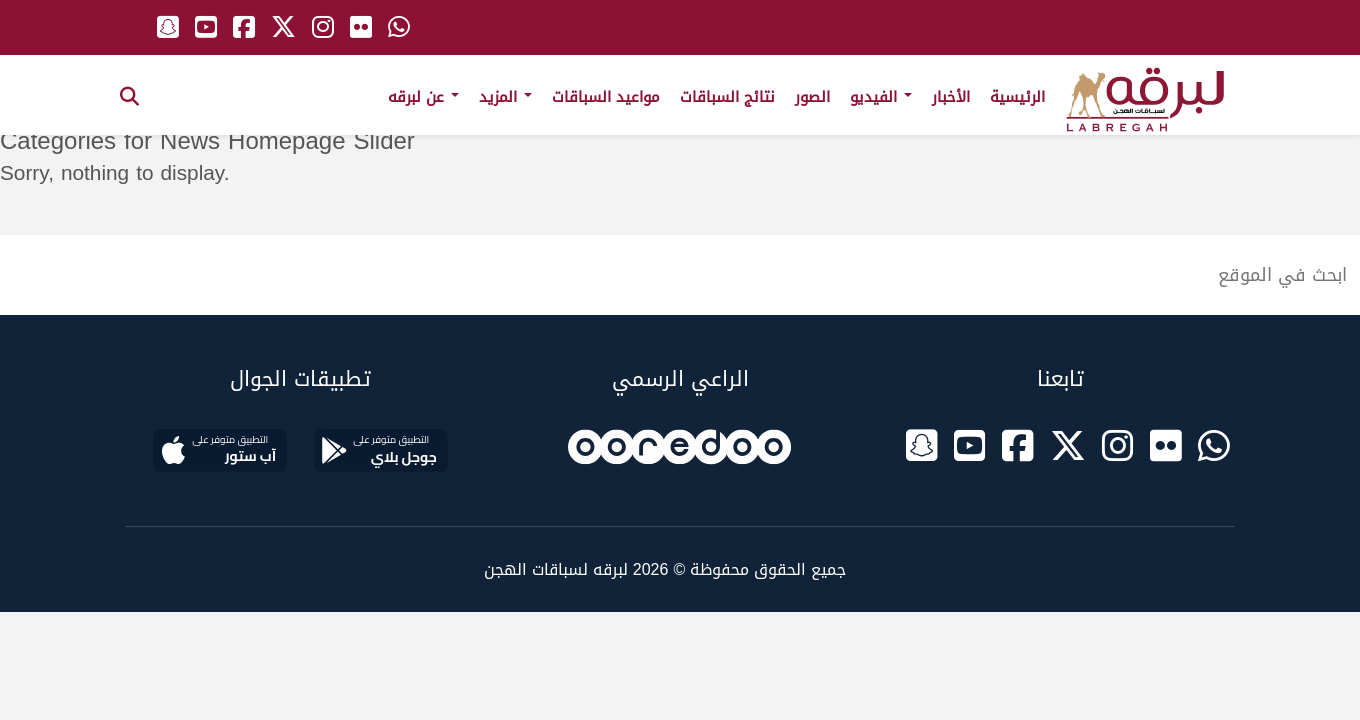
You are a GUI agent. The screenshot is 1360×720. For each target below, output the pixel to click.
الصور (812, 97)
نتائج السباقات (727, 97)
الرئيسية (1017, 97)
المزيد (505, 97)
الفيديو (881, 97)
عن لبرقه (423, 97)
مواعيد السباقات (606, 97)
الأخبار (951, 97)
